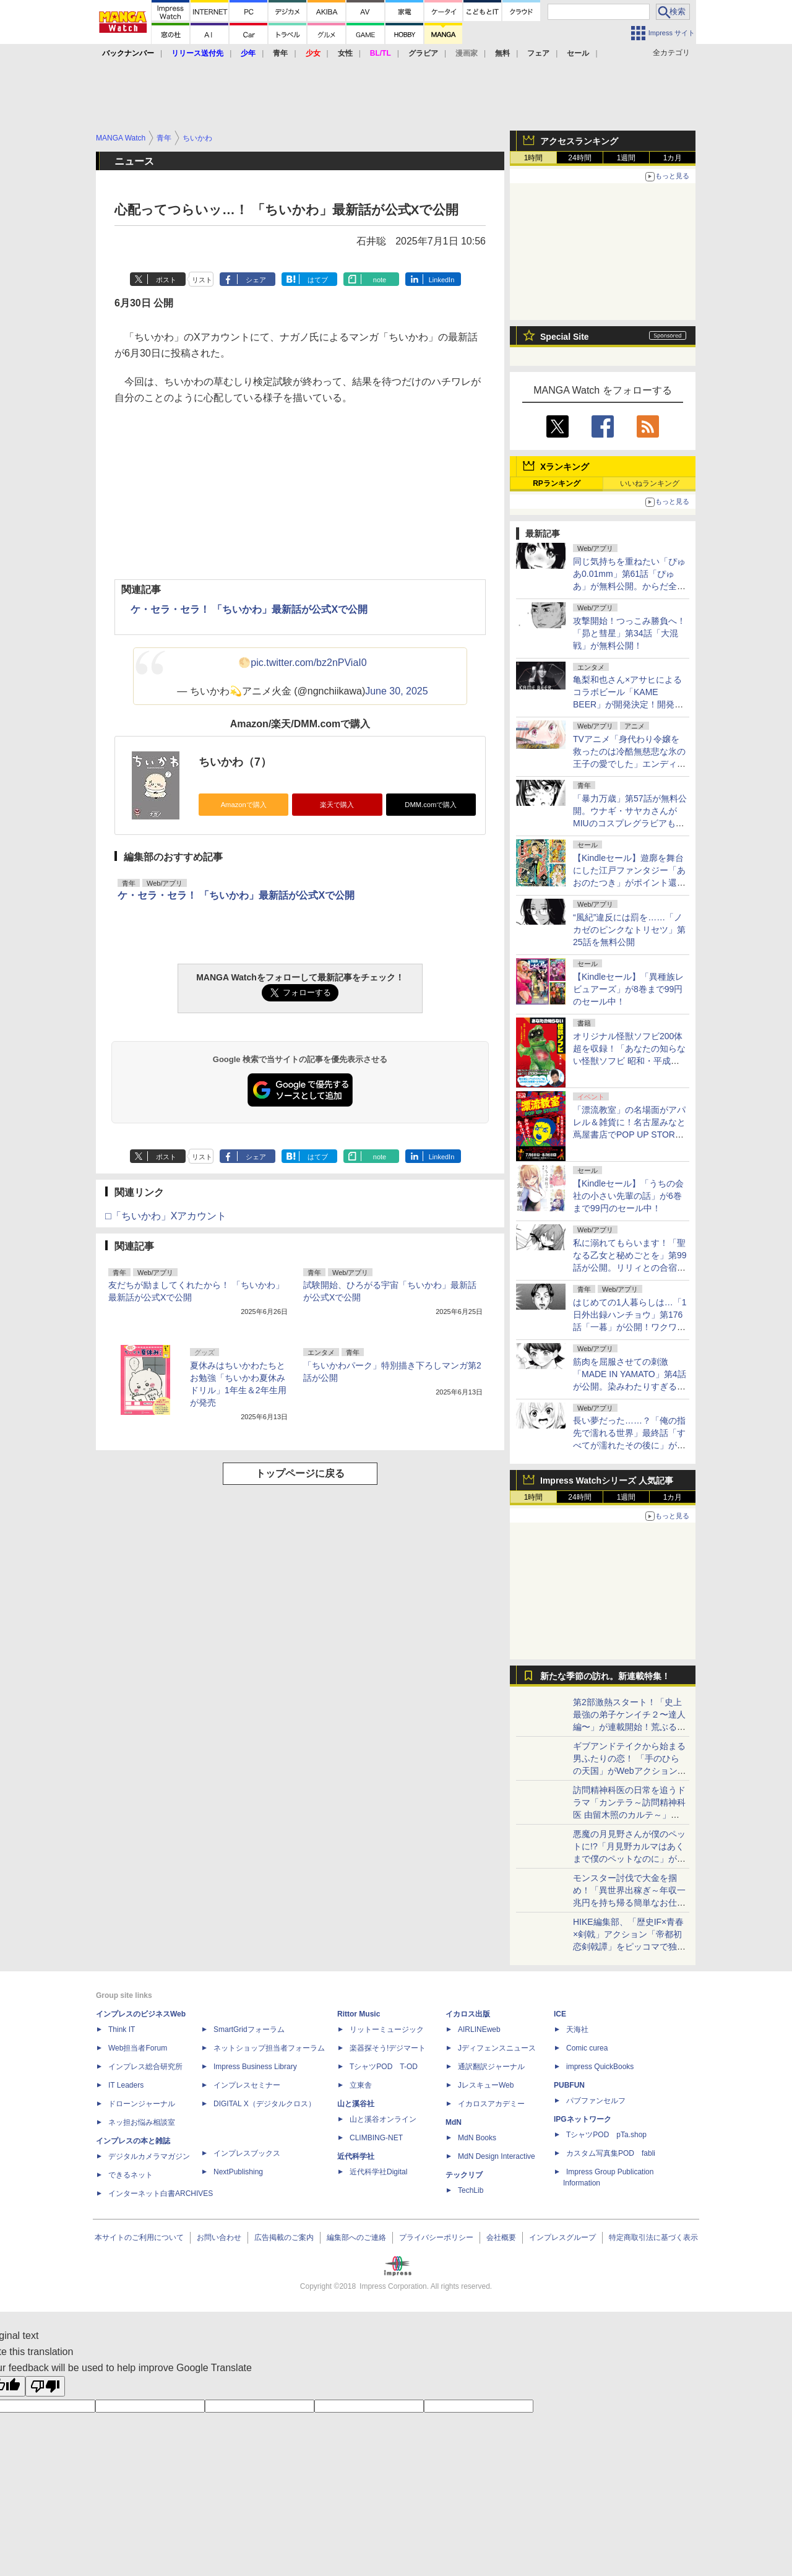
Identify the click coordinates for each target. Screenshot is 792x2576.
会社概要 (501, 2237)
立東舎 (361, 2085)
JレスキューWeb (486, 2085)
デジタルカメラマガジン (149, 2156)
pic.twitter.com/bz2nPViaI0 (308, 662)
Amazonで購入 (244, 804)
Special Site (564, 337)
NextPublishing (238, 2172)
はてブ (318, 279)
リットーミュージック (387, 2029)
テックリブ (464, 2175)
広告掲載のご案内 (284, 2237)
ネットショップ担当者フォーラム (269, 2048)
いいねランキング (649, 483)
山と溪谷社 (355, 2103)
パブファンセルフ (596, 2100)
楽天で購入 (337, 804)
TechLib (470, 2190)
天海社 (577, 2029)
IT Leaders (126, 2085)
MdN (454, 2122)
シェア (256, 279)
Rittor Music (358, 2014)
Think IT (121, 2029)
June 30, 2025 (396, 691)
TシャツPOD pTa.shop (606, 2134)
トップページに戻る (300, 1473)
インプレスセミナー (246, 2085)
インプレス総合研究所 (145, 2066)
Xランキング (564, 467)
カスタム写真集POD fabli (610, 2153)
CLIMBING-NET (376, 2137)
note (379, 279)
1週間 (626, 157)
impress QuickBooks (600, 2066)
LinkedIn (442, 279)
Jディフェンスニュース (497, 2048)
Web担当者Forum (137, 2048)
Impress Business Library (255, 2066)
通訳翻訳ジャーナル (491, 2066)
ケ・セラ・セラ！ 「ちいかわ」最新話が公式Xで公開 (249, 609)
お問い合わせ (219, 2237)
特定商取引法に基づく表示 (653, 2237)
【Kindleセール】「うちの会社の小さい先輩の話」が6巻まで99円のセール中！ (628, 1195)
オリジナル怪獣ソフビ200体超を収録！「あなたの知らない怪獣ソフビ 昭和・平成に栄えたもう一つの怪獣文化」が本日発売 (629, 1061)
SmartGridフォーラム (249, 2029)
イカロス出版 (468, 2014)
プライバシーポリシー (436, 2237)
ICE (560, 2014)
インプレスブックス (246, 2153)
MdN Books (477, 2137)
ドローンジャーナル (141, 2103)
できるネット (130, 2175)
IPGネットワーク (582, 2119)
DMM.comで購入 (431, 804)
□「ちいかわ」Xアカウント (165, 1216)
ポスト (166, 279)
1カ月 (672, 157)
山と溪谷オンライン (383, 2119)
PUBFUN (569, 2085)
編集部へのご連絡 (356, 2237)
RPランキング (556, 483)
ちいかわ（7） (235, 762)
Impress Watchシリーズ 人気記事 (606, 1480)
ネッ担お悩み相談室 (141, 2122)
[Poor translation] (45, 2386)
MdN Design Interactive (496, 2156)
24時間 (579, 157)
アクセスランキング (579, 141)
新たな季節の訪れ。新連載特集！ (605, 1676)
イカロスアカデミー (491, 2103)
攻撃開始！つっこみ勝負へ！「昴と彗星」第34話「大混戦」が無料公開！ (629, 633)
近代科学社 (355, 2156)
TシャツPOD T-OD (384, 2066)
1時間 (533, 157)
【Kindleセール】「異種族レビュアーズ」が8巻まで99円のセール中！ (628, 989)
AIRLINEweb (479, 2029)
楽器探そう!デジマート (388, 2048)
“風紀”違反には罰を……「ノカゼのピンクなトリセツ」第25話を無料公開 (629, 929)
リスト (202, 279)
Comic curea (587, 2048)
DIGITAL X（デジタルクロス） (264, 2103)
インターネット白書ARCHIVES (160, 2193)
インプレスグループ (562, 2237)
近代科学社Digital (378, 2172)
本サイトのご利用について (139, 2237)
